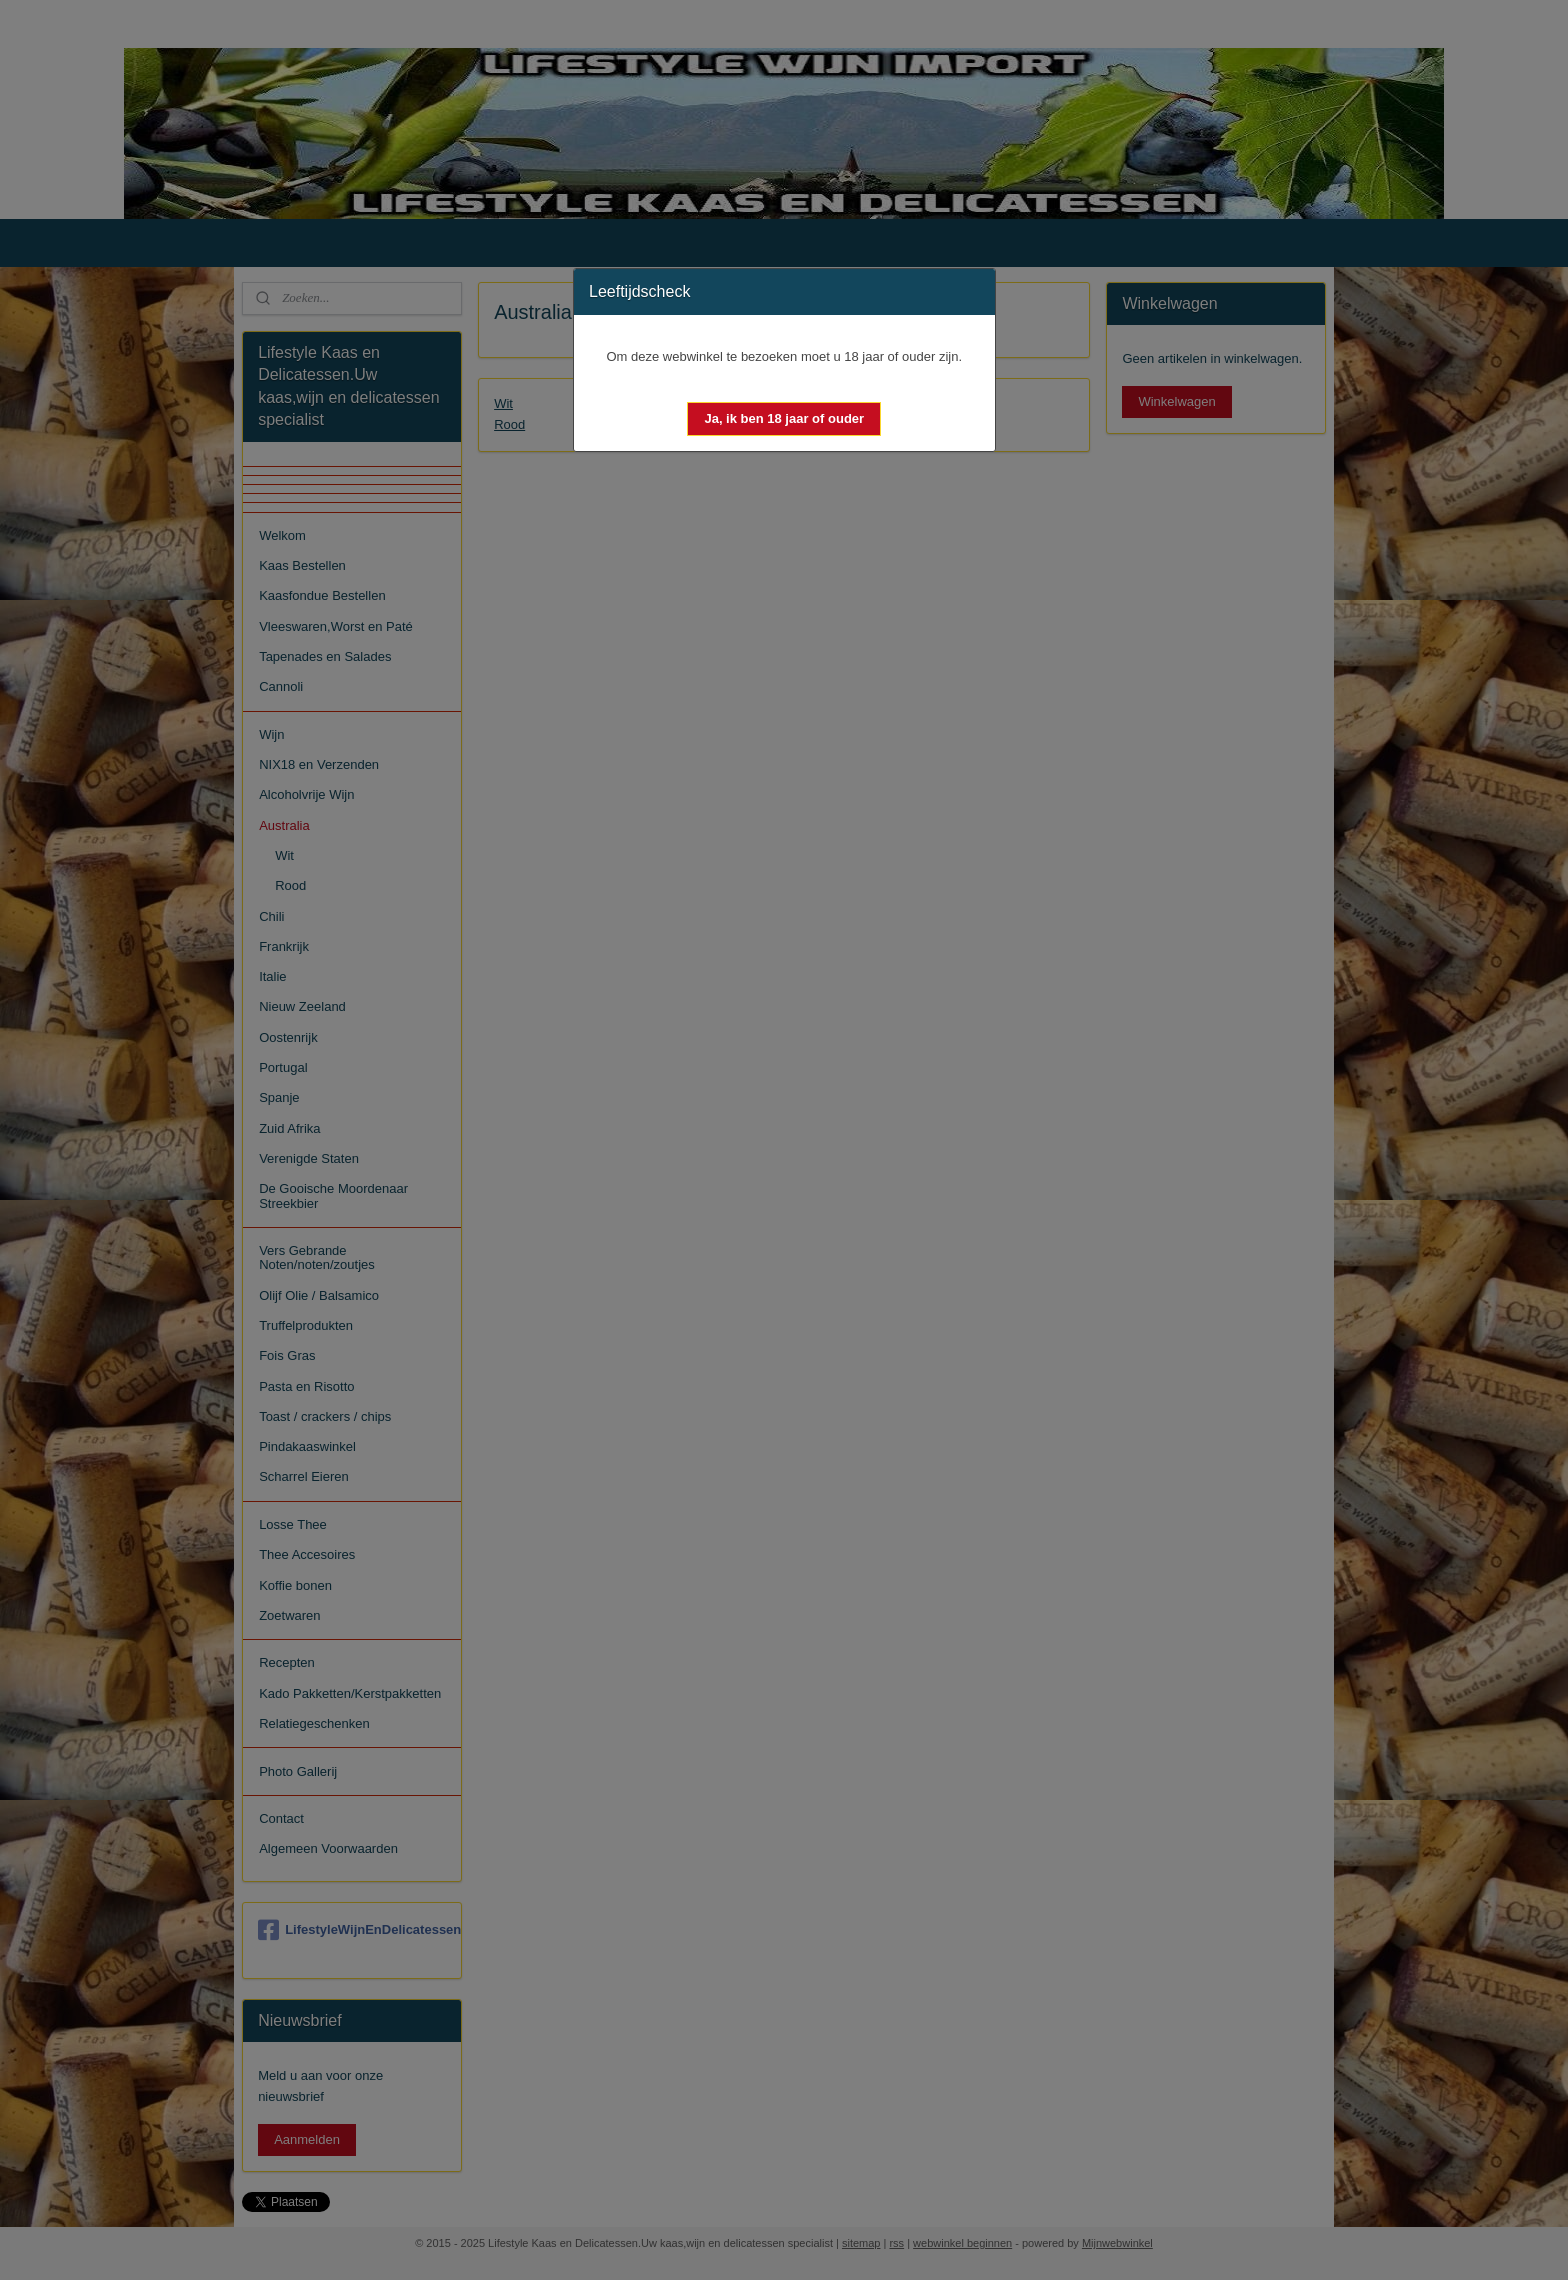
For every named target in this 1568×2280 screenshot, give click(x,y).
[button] (784, 419)
